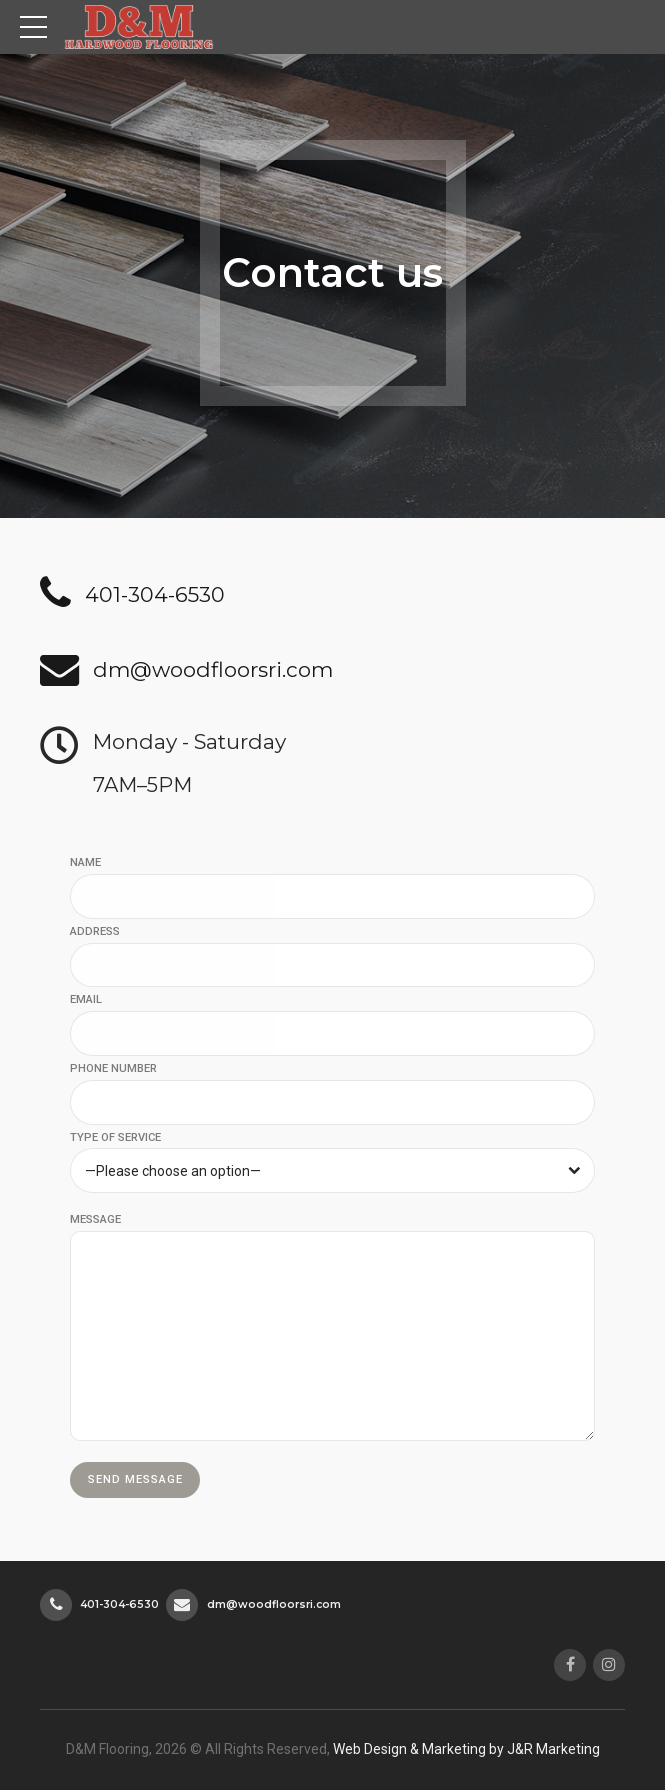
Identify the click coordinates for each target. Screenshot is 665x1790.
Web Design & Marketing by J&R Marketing (466, 1749)
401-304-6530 (155, 594)
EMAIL (86, 999)
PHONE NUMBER (113, 1068)
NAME (85, 862)
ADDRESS (95, 931)
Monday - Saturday (189, 741)
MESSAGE (95, 1219)
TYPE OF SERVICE (115, 1137)
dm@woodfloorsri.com (213, 669)
